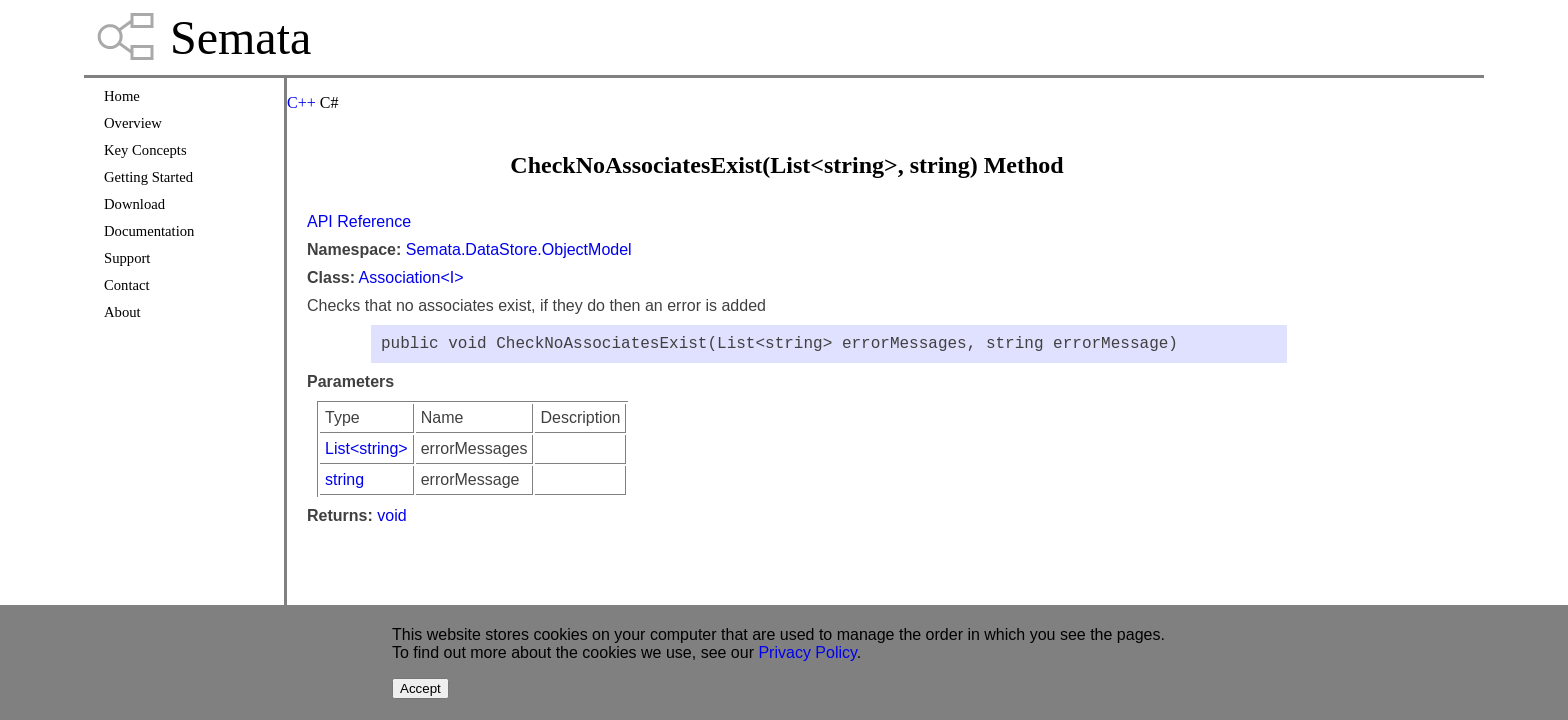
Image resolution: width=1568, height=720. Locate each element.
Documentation (149, 231)
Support (127, 258)
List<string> (366, 452)
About (122, 312)
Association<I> (411, 277)
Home (122, 96)
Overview (133, 123)
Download (134, 204)
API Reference (359, 221)
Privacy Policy (807, 652)
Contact (127, 285)
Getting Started (148, 177)
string (344, 483)
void (391, 519)
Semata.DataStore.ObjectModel (519, 249)
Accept (420, 688)
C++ (301, 102)
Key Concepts (145, 150)
